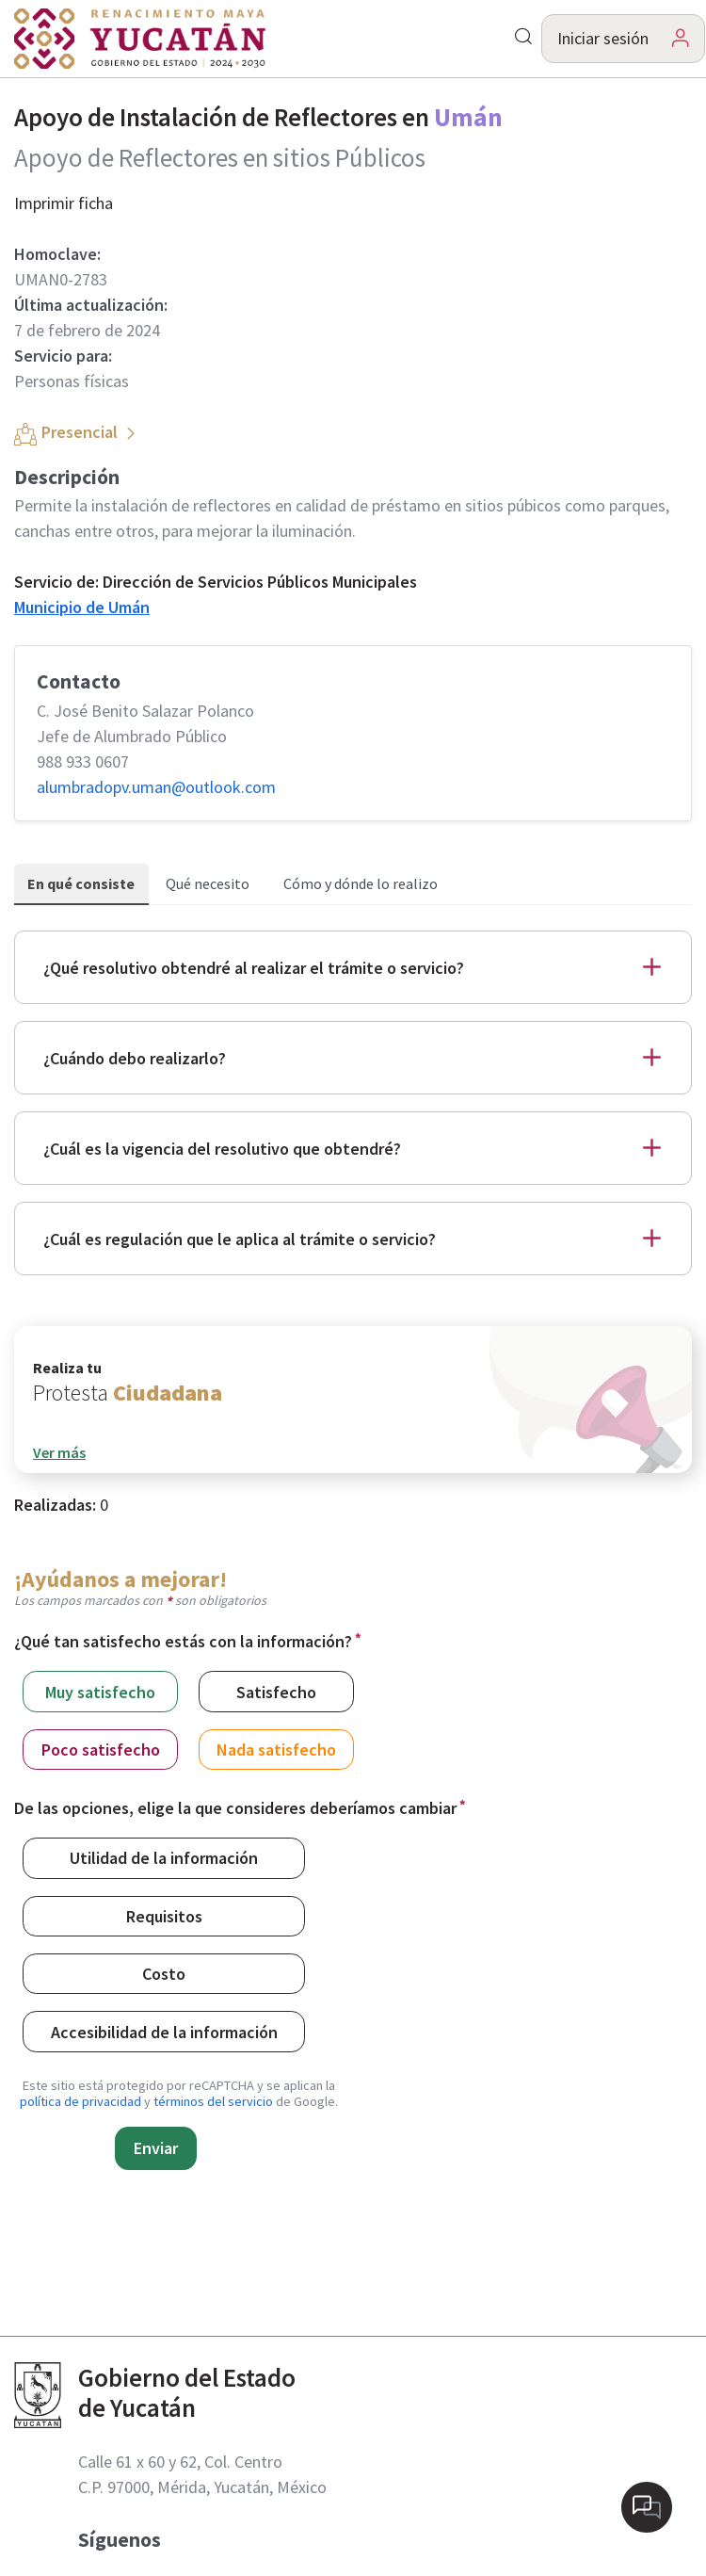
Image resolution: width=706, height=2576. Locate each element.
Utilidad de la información (164, 1857)
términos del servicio (213, 2101)
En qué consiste (81, 883)
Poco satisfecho (100, 1748)
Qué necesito (207, 883)
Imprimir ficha (63, 203)
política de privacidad (80, 2101)
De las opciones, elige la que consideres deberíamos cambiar (235, 1808)
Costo (163, 1973)
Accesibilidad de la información (164, 2031)
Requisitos (164, 1915)
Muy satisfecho (100, 1691)
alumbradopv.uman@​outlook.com (156, 787)
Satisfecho (276, 1691)
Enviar (156, 2148)
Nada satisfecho (276, 1748)
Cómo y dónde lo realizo (360, 883)
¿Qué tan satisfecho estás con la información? (183, 1641)
